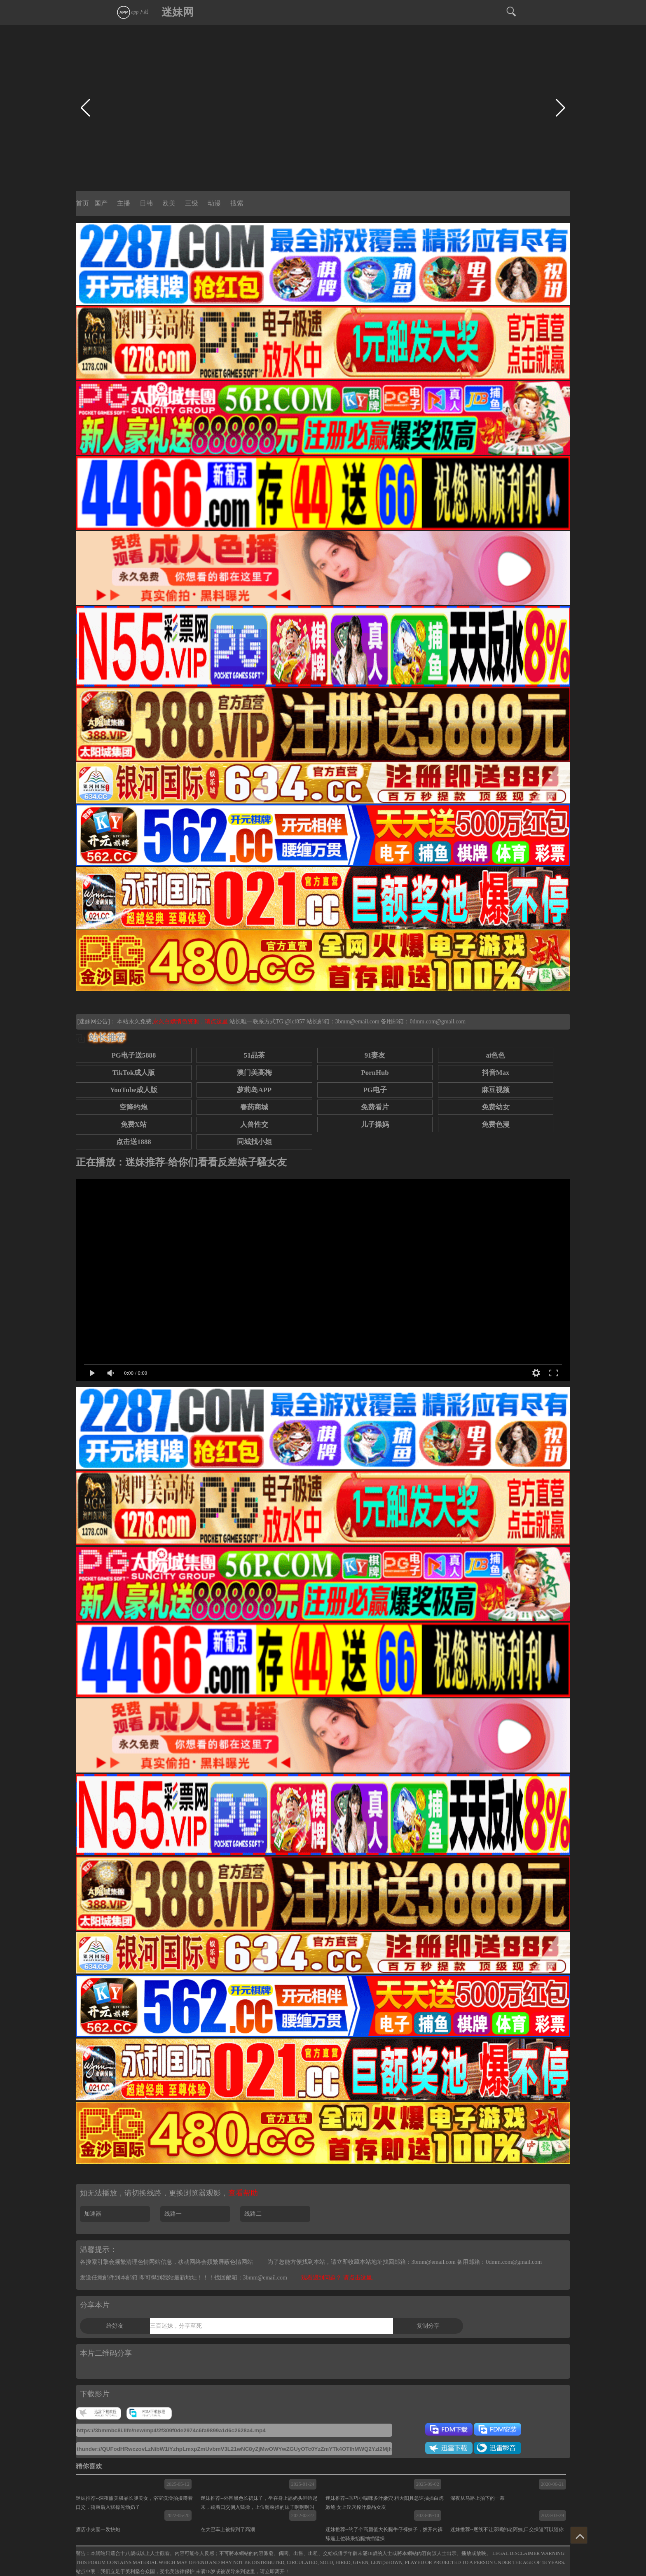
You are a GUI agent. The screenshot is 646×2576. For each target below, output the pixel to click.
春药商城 (254, 1107)
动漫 (214, 203)
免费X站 (134, 1124)
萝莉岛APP (254, 1090)
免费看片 (375, 1107)
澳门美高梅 (254, 1073)
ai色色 (495, 1055)
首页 (82, 203)
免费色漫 (496, 1124)
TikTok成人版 (133, 1073)
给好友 (115, 2326)
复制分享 (428, 2326)
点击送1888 (133, 1142)
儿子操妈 (375, 1124)
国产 (101, 203)
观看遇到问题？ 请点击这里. (337, 2278)
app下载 (132, 12)
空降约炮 (133, 1107)
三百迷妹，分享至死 (176, 2326)
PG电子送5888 (133, 1055)
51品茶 (254, 1055)
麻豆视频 (496, 1090)
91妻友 (375, 1055)
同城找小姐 (254, 1142)
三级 (191, 203)
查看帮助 (243, 2193)
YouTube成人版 (133, 1090)
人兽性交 (254, 1124)
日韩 (146, 203)
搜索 (236, 203)
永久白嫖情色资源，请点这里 (191, 1021)
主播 (123, 203)
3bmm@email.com (357, 1021)
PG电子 (374, 1090)
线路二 (253, 2214)
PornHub (375, 1073)
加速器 (92, 2214)
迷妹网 (178, 12)
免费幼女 (496, 1107)
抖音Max (496, 1073)
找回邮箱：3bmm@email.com (250, 2278)
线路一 (173, 2214)
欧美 (169, 203)
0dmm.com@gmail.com (438, 1021)
